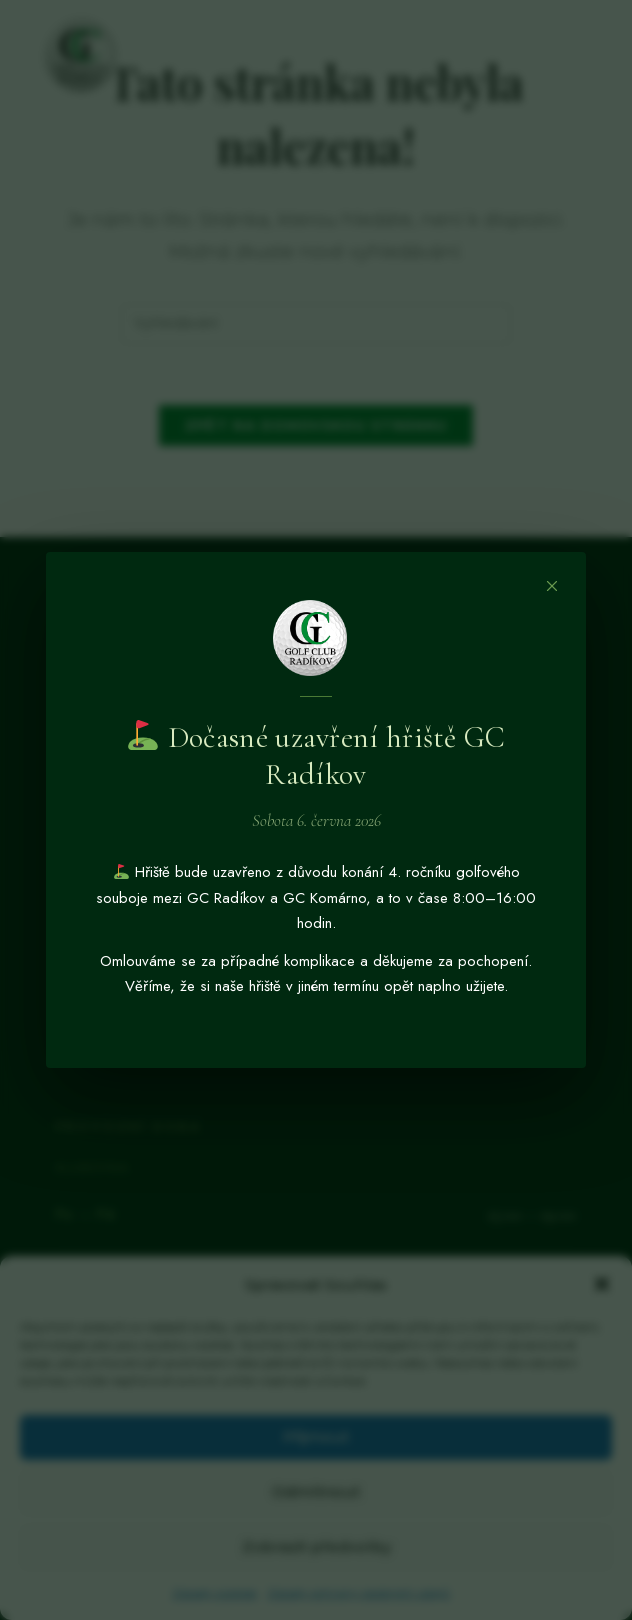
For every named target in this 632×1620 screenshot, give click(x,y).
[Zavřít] (552, 586)
